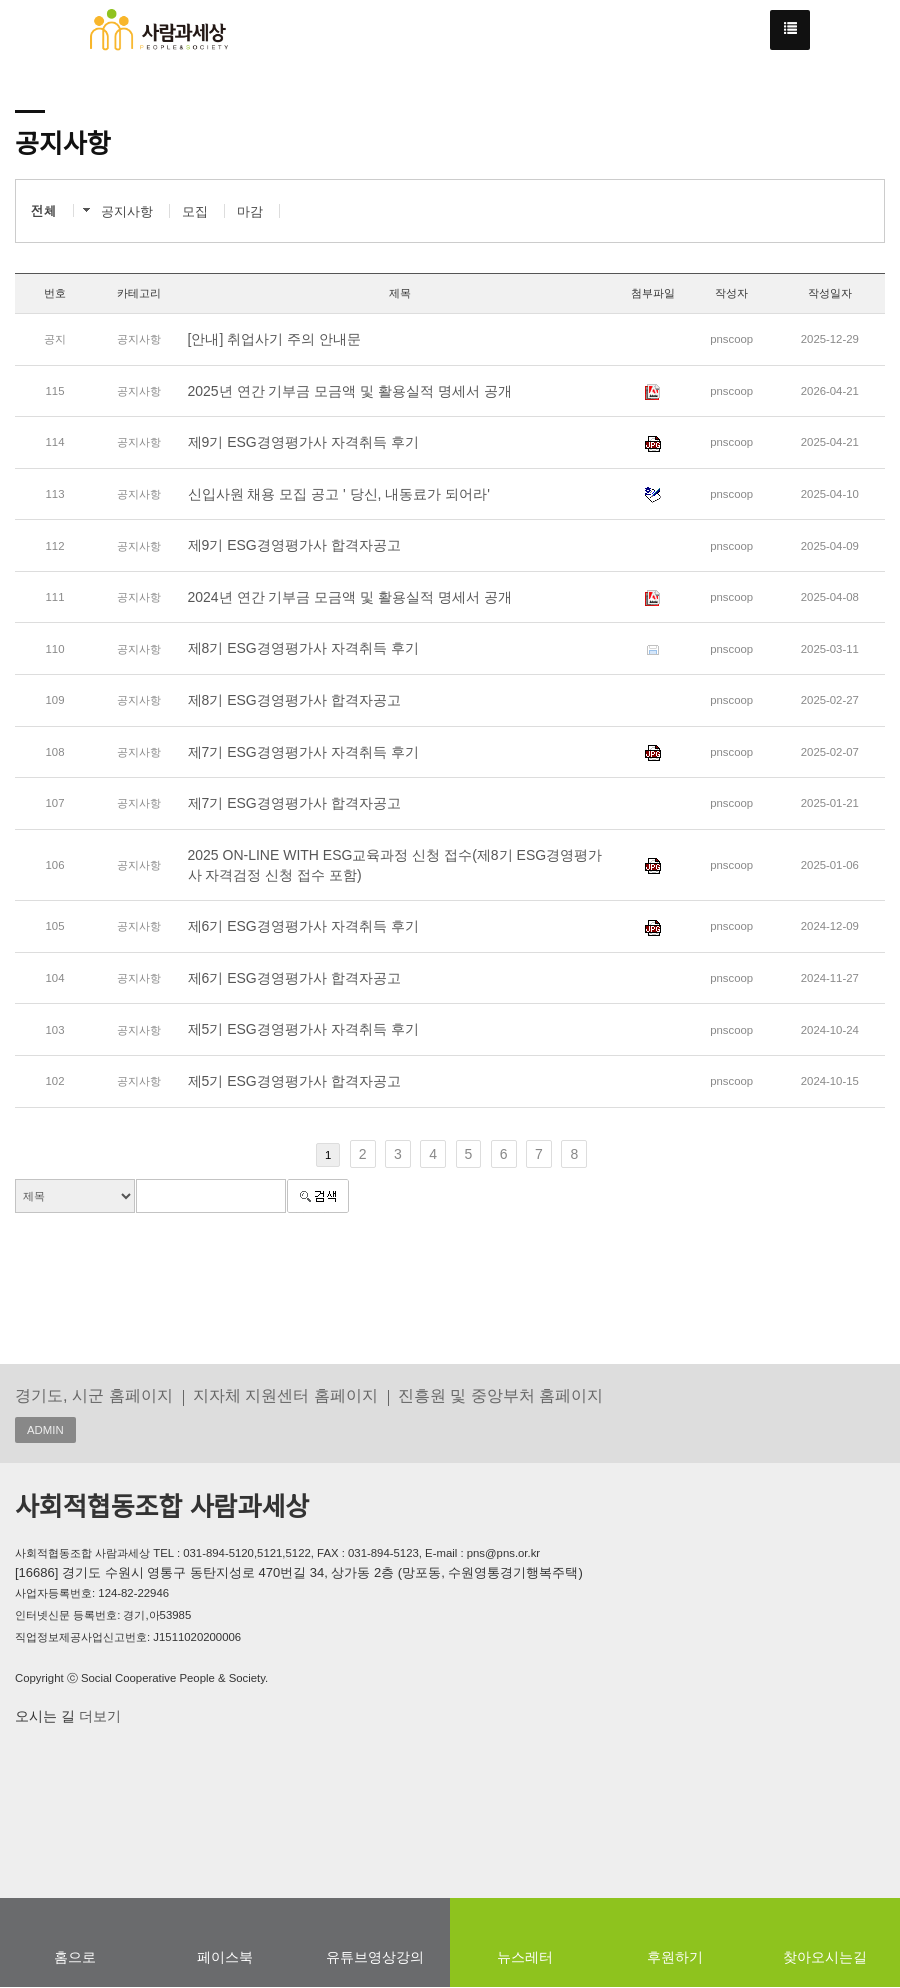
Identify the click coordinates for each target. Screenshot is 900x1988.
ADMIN (45, 1430)
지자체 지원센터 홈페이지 (285, 1395)
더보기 (98, 1716)
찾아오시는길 (825, 1957)
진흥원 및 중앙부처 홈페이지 (501, 1395)
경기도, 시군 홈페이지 (94, 1395)
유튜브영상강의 (375, 1957)
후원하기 (675, 1957)
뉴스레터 (525, 1957)
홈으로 (75, 1957)
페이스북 (225, 1957)
